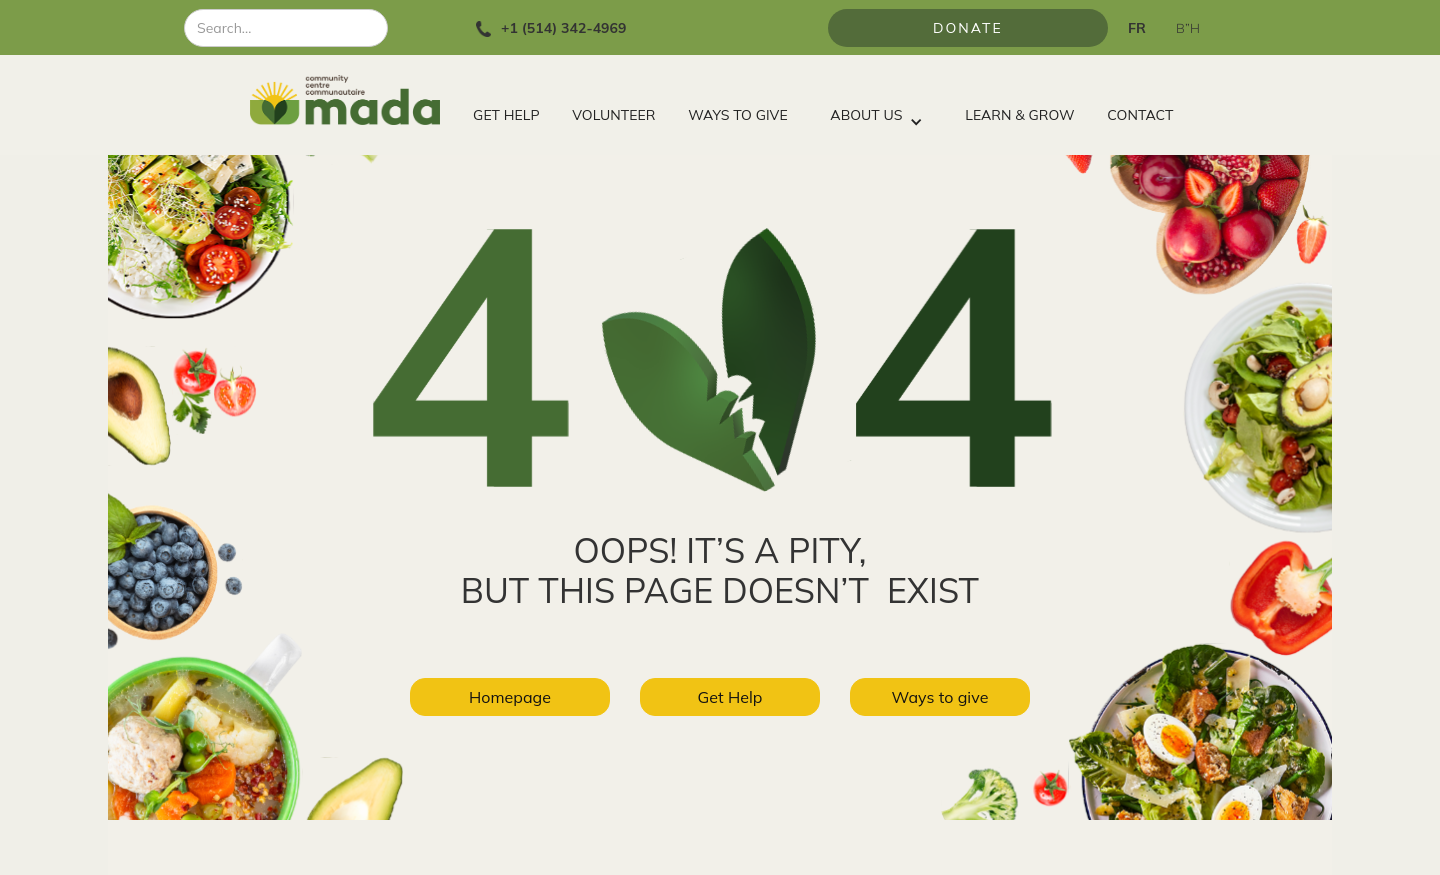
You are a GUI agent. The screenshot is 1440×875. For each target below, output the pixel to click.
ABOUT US (866, 115)
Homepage (510, 697)
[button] (876, 110)
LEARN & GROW (1019, 115)
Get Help (730, 697)
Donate (968, 28)
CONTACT (1140, 115)
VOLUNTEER (613, 115)
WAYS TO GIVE (737, 115)
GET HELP (506, 115)
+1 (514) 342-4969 (563, 28)
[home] (353, 100)
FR (1137, 28)
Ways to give (940, 697)
